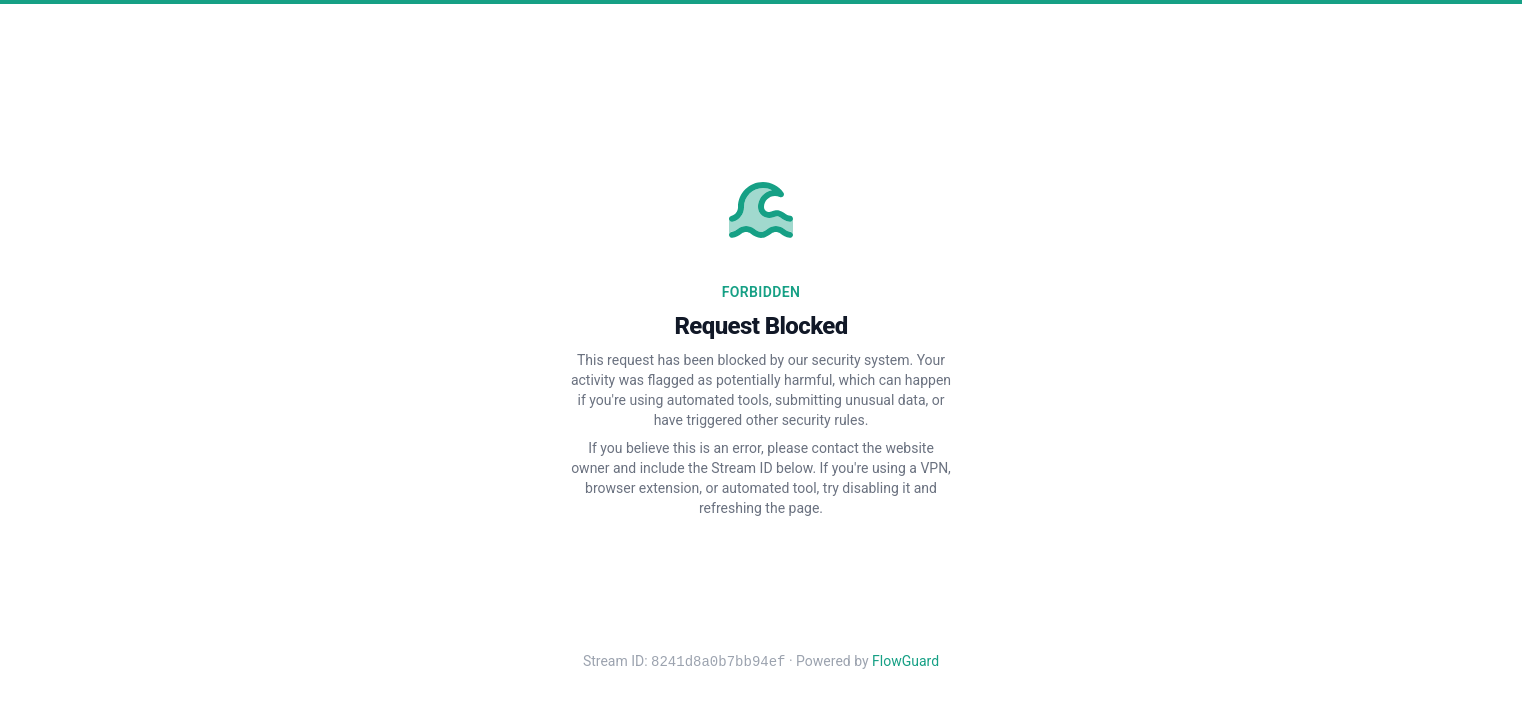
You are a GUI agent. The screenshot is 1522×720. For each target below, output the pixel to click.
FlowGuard (905, 662)
